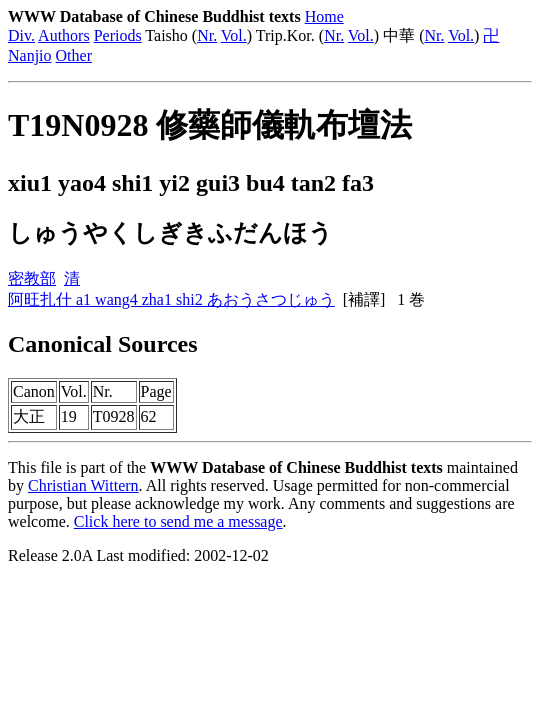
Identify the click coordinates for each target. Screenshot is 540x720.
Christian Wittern (83, 485)
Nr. (207, 35)
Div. (21, 35)
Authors (64, 35)
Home (324, 16)
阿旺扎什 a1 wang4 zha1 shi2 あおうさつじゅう (171, 299)
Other (74, 55)
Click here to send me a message (178, 521)
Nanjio (30, 55)
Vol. (234, 35)
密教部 (32, 278)
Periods (118, 35)
